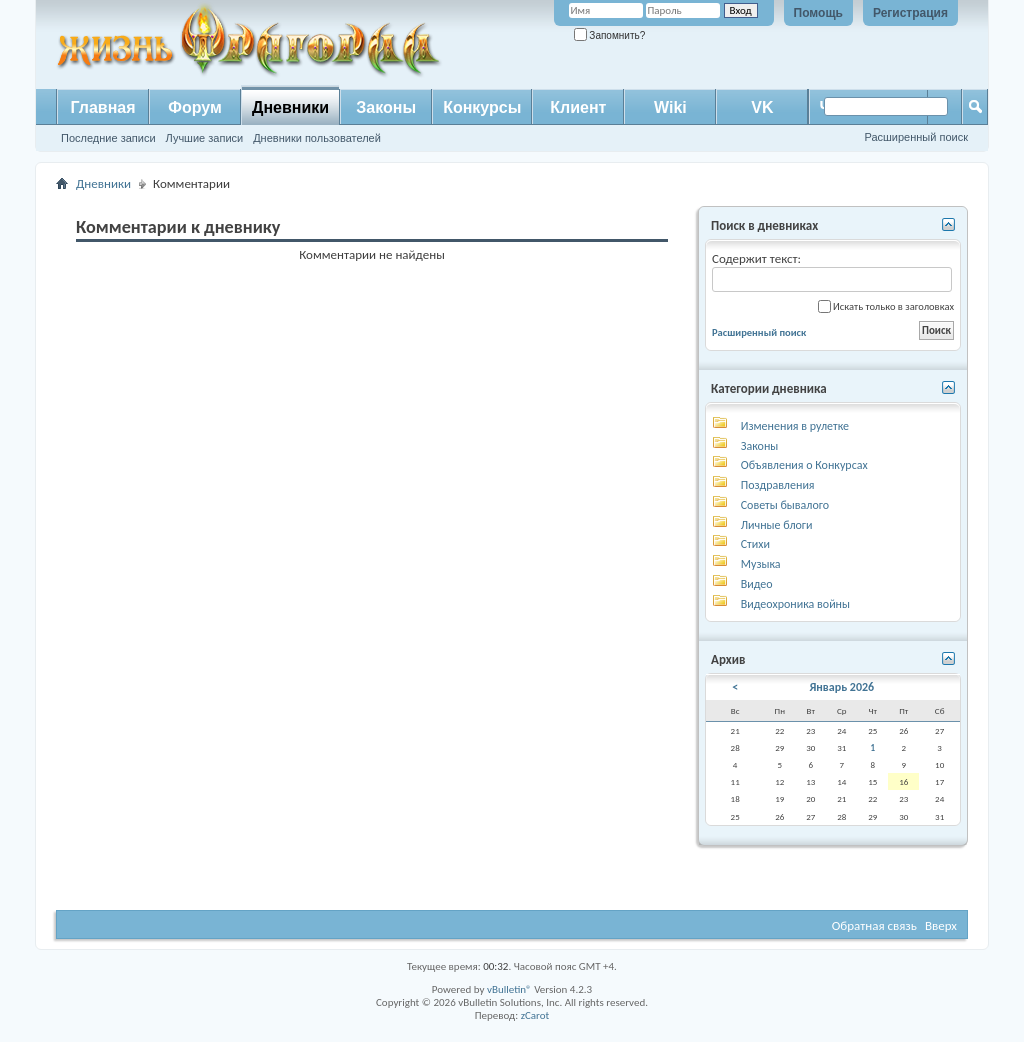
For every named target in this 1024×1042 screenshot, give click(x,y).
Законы (386, 107)
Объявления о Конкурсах (804, 465)
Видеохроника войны (795, 604)
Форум (195, 107)
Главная (102, 107)
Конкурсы (482, 107)
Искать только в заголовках (886, 306)
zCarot (535, 1015)
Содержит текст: (832, 271)
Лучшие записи (205, 138)
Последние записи (108, 138)
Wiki (670, 107)
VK (762, 107)
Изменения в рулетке (795, 426)
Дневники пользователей (317, 138)
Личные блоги (777, 525)
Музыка (761, 564)
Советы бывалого (785, 505)
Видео (757, 584)
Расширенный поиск (916, 137)
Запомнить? (610, 35)
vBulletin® (509, 989)
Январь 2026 (841, 687)
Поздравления (778, 485)
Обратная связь (874, 925)
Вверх (941, 925)
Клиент (578, 107)
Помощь (818, 13)
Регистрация (910, 13)
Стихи (755, 544)
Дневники (290, 107)
